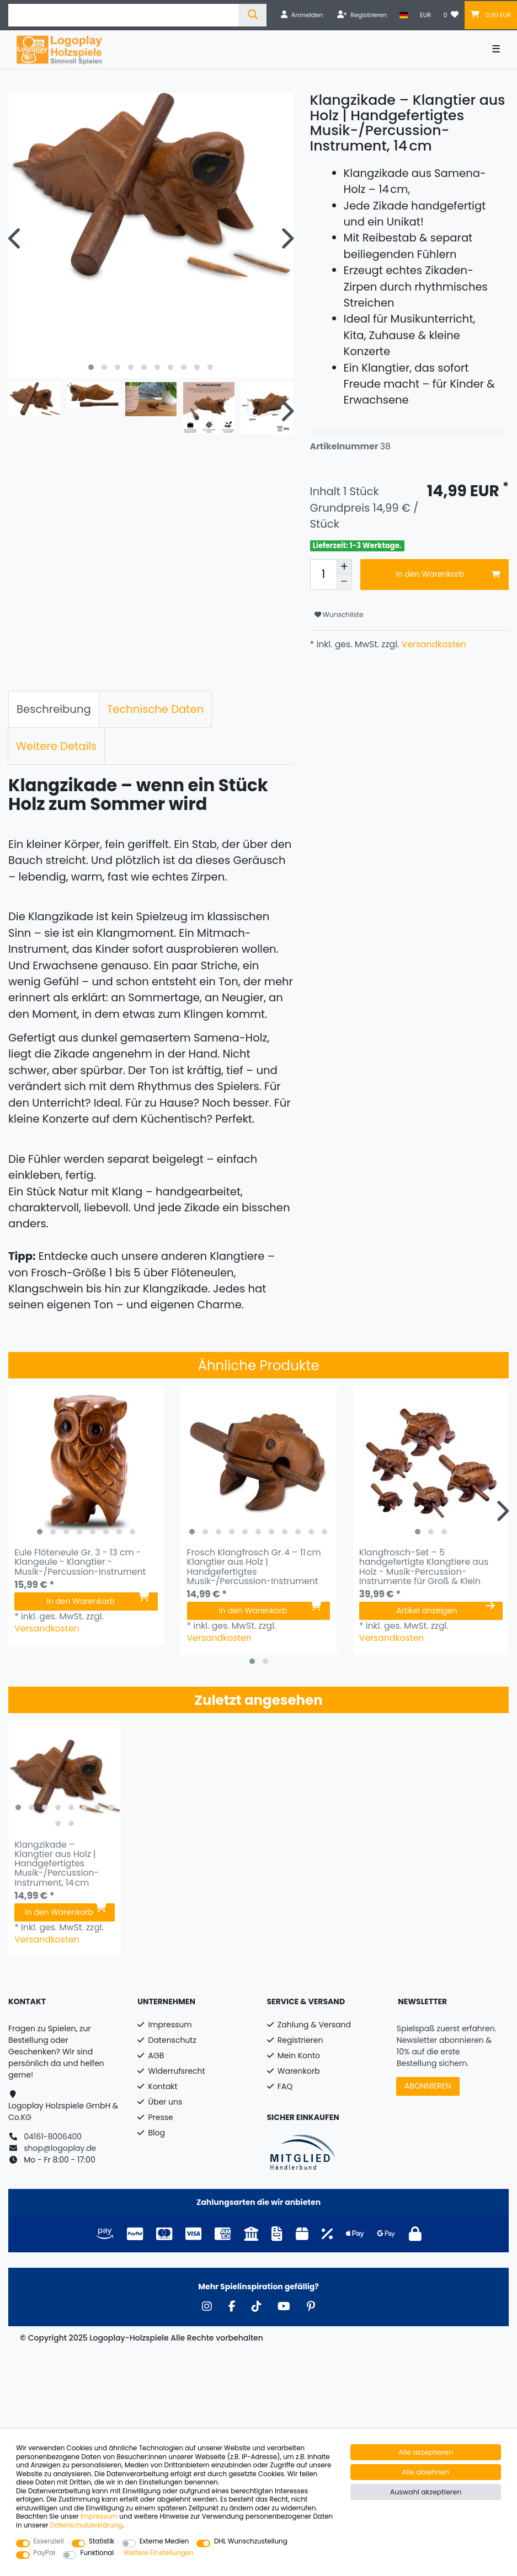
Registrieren (300, 2040)
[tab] (53, 709)
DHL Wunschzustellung (250, 2541)
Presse (160, 2117)
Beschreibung (54, 709)
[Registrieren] (362, 15)
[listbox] (86, 1464)
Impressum (170, 2024)
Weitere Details (56, 746)
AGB (156, 2055)
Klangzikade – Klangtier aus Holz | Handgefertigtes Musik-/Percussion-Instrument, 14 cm (56, 1863)
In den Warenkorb (448, 573)
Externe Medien (164, 2541)
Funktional (97, 2553)
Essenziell (49, 2541)
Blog (156, 2132)
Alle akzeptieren (425, 2452)
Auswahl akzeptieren (426, 2492)
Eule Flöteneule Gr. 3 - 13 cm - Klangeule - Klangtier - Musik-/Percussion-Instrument (80, 1562)
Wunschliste (339, 614)
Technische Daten (155, 709)
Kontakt (163, 2086)
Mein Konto (299, 2055)
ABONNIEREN (427, 2085)
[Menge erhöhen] (344, 567)
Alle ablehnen (426, 2472)
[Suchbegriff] (123, 15)
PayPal (44, 2553)
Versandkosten (432, 644)
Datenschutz (172, 2040)
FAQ (285, 2086)
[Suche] (252, 15)
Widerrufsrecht (176, 2070)
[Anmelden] (302, 15)
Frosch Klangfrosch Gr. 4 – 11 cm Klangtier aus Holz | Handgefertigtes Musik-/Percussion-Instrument (254, 1567)
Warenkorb (299, 2070)
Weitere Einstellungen (158, 2553)
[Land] (403, 15)
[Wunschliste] (451, 15)
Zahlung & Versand (314, 2024)
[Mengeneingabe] (323, 574)
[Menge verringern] (344, 582)
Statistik (101, 2541)
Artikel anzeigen (445, 1610)
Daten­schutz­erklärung (86, 2525)
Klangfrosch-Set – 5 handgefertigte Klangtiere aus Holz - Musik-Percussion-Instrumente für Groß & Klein (423, 1567)
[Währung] (425, 15)
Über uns (165, 2101)
